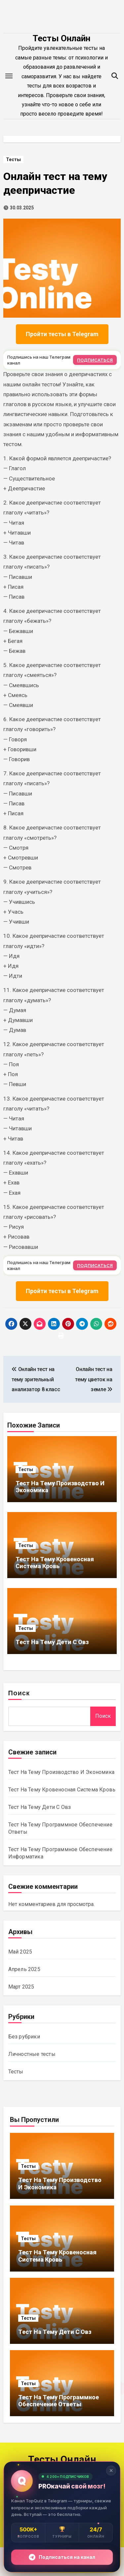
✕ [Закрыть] (111, 2470)
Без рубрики (24, 2036)
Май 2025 (20, 1952)
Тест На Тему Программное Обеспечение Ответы (58, 2401)
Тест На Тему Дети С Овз (52, 1642)
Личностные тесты (32, 2054)
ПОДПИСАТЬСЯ (95, 360)
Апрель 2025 (24, 1969)
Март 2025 (21, 1987)
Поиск (19, 1693)
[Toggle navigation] (9, 76)
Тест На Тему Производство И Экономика (61, 1772)
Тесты (13, 159)
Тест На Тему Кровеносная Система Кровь (55, 1563)
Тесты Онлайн (61, 38)
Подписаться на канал (62, 2557)
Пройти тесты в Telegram (62, 334)
